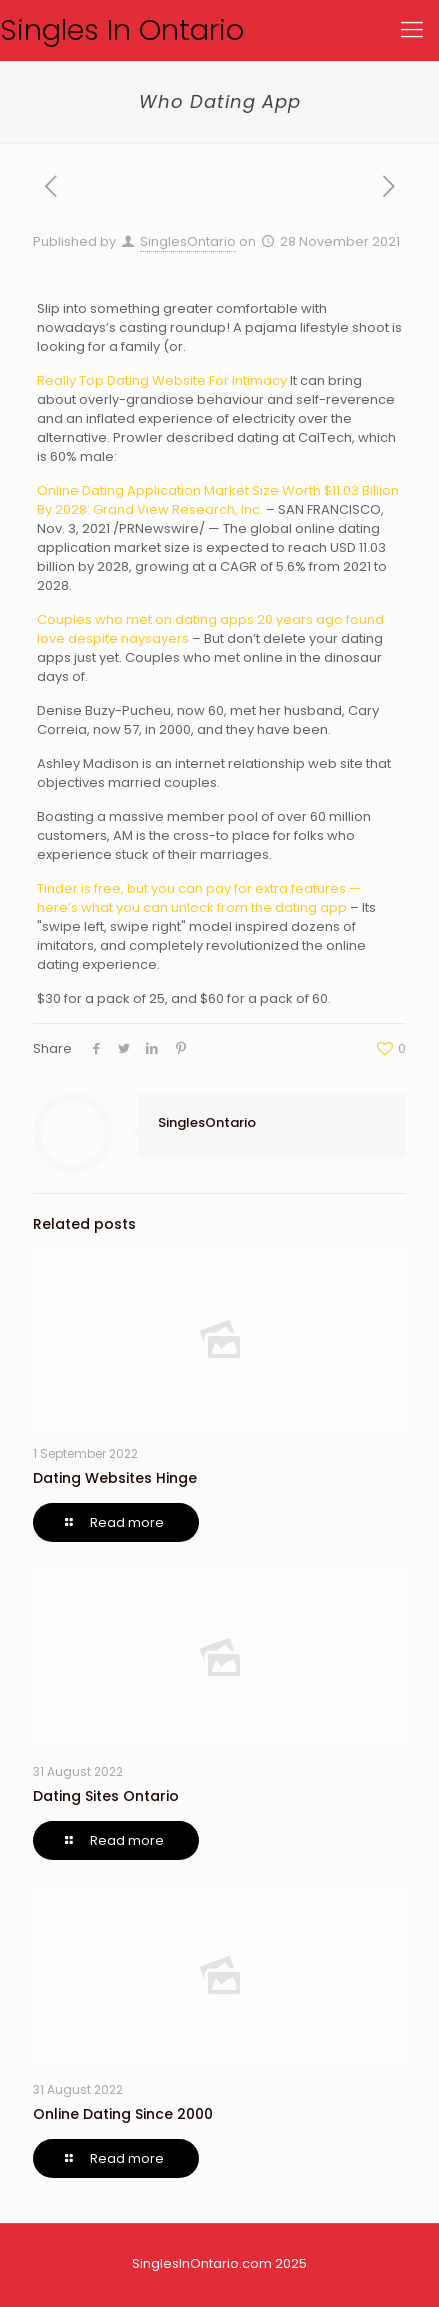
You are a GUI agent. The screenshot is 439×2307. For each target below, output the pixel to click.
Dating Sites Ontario (106, 1796)
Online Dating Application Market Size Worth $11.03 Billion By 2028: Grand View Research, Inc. (218, 500)
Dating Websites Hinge (115, 1478)
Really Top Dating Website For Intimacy (162, 380)
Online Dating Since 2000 (123, 2114)
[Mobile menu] (412, 30)
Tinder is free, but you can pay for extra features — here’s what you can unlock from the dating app (199, 898)
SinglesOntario (188, 241)
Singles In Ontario (122, 30)
